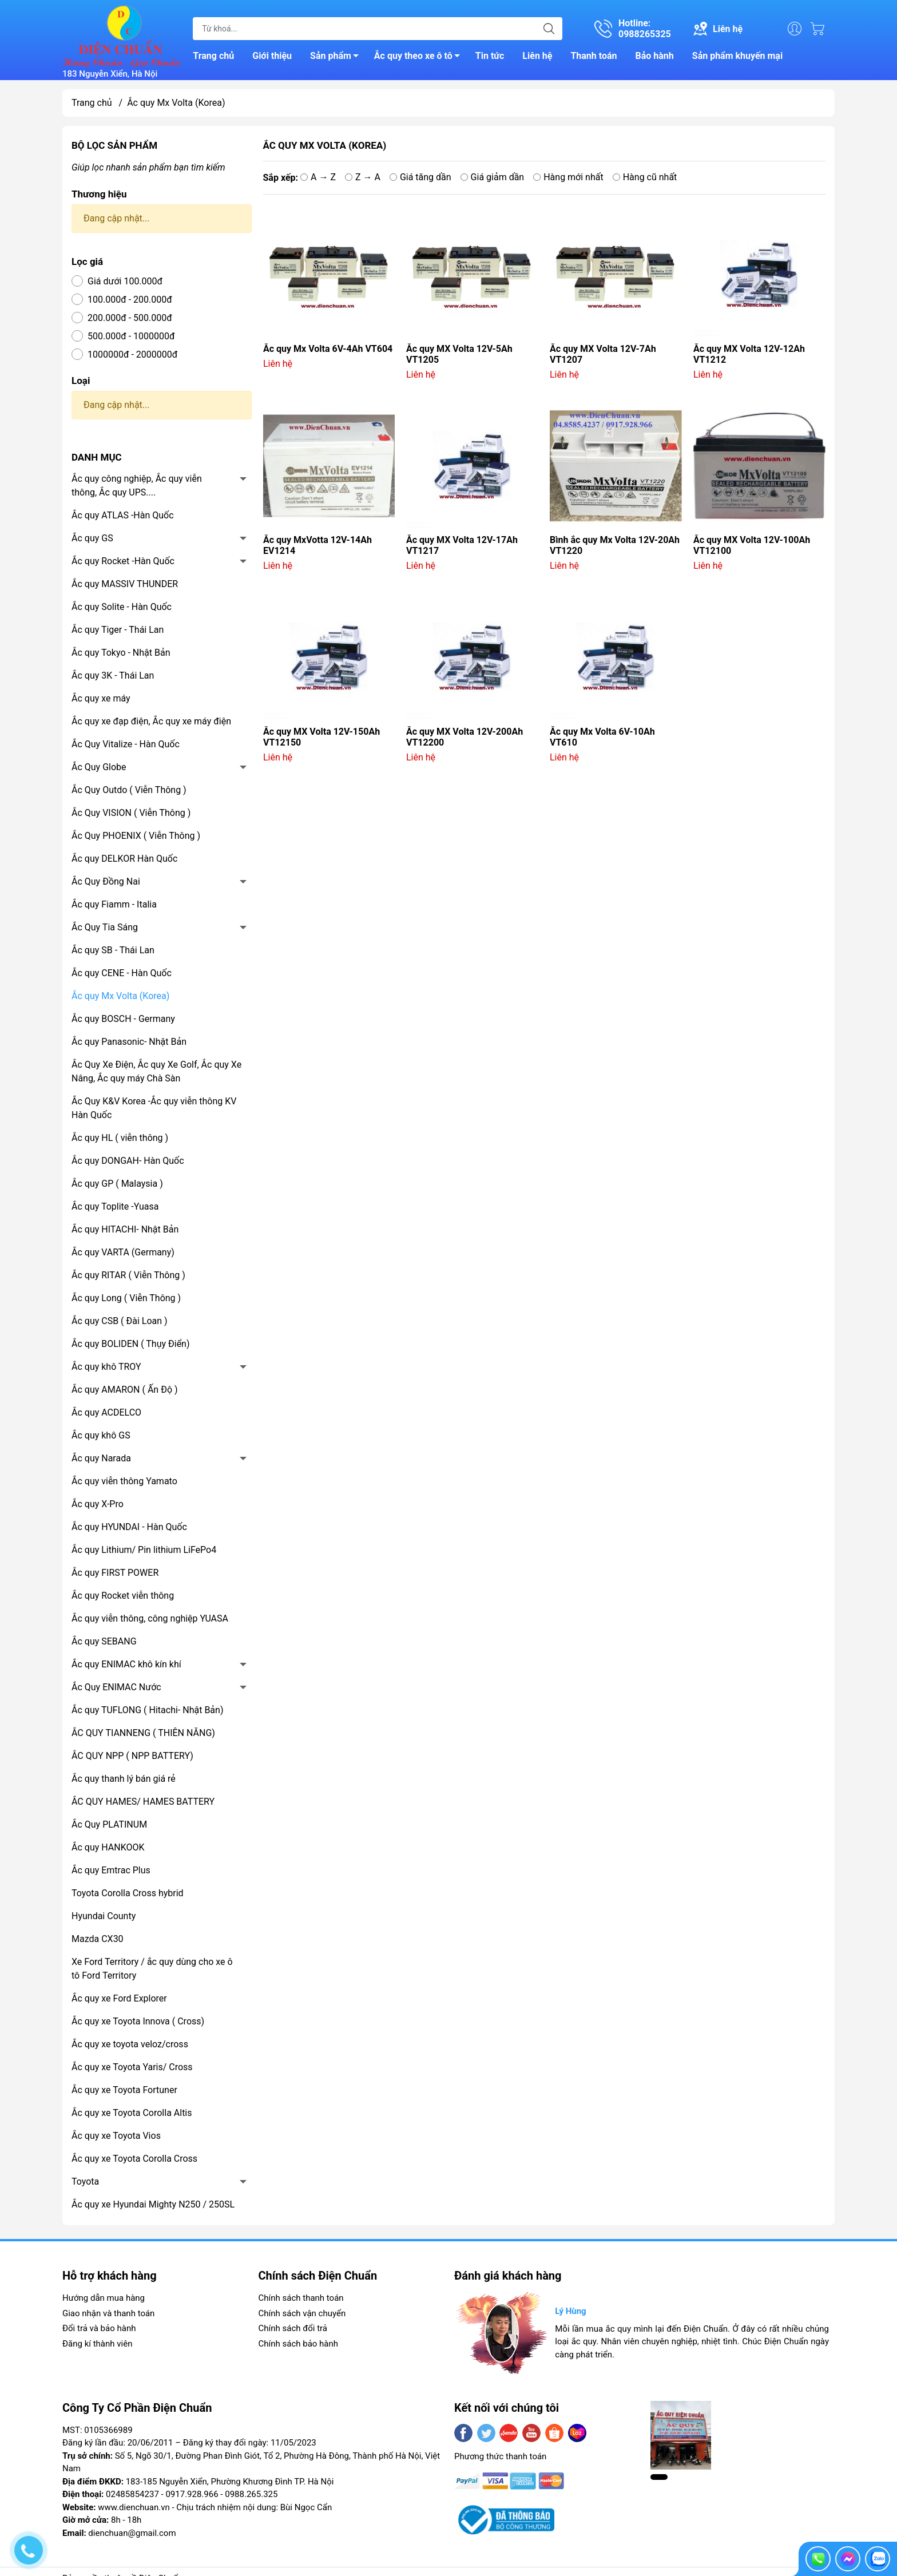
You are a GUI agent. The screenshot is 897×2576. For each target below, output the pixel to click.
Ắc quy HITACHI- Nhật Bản (125, 1229)
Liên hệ (537, 55)
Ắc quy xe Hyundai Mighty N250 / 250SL (153, 2204)
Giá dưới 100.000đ (125, 281)
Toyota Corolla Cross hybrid (128, 1893)
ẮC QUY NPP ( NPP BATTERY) (132, 1755)
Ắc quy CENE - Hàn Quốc (122, 973)
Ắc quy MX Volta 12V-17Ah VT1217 (462, 545)
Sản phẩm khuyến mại (737, 55)
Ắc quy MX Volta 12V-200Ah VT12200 (464, 737)
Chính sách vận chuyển (302, 2313)
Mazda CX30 (98, 1938)
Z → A (362, 177)
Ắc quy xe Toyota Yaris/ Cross (132, 2067)
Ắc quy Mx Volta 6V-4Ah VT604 (327, 348)
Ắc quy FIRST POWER (115, 1572)
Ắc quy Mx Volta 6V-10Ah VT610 (602, 737)
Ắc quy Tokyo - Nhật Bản (121, 652)
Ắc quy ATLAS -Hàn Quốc (123, 515)
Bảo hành (655, 55)
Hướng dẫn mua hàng (103, 2298)
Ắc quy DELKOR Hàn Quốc (124, 858)
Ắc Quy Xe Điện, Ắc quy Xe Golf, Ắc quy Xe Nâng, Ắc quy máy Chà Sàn (156, 1071)
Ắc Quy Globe (99, 767)
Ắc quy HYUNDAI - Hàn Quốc (129, 1526)
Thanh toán (593, 55)
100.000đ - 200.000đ (130, 299)
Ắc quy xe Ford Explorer (119, 1998)
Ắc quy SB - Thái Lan (113, 950)
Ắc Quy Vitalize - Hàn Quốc (126, 744)
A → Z (318, 177)
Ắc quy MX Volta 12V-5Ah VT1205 (459, 354)
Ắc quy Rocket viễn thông (123, 1595)
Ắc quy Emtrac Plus (111, 1870)
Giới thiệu (272, 55)
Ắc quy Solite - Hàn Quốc (122, 606)
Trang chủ (213, 55)
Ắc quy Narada (101, 1458)
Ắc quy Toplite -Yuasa (115, 1206)
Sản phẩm (337, 57)
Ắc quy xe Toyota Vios (116, 2135)
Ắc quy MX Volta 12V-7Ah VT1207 (603, 354)
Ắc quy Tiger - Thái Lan (118, 629)
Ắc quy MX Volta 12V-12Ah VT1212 (749, 354)
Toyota (85, 2181)
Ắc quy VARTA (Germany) (123, 1252)
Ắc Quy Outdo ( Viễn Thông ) (129, 789)
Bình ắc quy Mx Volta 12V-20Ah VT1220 (615, 545)
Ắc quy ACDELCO (106, 1412)
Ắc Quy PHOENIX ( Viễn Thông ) (136, 835)
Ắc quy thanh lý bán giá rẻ (124, 1778)
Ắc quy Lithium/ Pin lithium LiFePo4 (144, 1549)
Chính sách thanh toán (301, 2298)
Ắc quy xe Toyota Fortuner (124, 2089)
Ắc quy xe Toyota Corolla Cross (134, 2158)
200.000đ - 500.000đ (130, 317)
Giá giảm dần (493, 177)
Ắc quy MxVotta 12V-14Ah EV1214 (317, 545)
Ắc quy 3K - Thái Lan (113, 675)
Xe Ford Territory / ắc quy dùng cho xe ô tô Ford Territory (152, 1968)
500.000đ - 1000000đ (131, 336)
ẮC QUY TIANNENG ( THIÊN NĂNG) (143, 1732)
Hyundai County (104, 1916)
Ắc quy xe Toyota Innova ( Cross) (138, 2021)
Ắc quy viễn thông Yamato (124, 1481)
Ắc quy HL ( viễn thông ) (120, 1137)
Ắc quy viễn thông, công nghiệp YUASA (150, 1618)
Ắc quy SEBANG (104, 1641)
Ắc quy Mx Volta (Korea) (120, 995)
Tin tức (490, 55)
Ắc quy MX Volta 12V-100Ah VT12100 (751, 545)
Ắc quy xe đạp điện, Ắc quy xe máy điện (151, 721)
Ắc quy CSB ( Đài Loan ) (120, 1320)
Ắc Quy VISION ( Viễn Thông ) (131, 812)
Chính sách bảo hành (299, 2344)
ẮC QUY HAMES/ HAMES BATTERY (143, 1801)
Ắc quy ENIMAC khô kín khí (126, 1664)
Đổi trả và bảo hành (99, 2328)
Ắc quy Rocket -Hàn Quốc (123, 561)
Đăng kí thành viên (97, 2344)
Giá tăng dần (420, 177)
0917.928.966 (191, 2494)
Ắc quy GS (92, 538)
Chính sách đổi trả (293, 2328)
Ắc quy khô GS (101, 1435)
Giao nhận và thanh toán (108, 2313)
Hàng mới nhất (568, 177)
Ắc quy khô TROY (106, 1366)
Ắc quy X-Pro (98, 1504)
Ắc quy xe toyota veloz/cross (130, 2044)
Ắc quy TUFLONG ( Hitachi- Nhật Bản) (147, 1710)
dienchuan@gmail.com (132, 2533)
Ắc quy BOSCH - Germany (123, 1018)
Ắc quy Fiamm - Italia (114, 904)
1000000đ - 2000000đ (132, 354)
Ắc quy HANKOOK (108, 1847)
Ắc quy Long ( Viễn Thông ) (126, 1298)
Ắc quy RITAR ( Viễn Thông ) (128, 1275)
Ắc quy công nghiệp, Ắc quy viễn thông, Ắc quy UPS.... (137, 485)
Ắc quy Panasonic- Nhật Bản (129, 1041)
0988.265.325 (251, 2494)
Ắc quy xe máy (101, 698)
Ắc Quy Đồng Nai (106, 881)
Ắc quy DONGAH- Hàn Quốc (128, 1160)
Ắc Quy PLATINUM (109, 1824)
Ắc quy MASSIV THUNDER (125, 583)
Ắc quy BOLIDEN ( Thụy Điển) (131, 1343)
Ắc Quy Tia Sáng (105, 927)
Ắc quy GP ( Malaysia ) (117, 1183)
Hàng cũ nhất (645, 177)
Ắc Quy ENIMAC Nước (116, 1687)
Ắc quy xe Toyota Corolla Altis (132, 2112)
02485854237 (132, 2494)
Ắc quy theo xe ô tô (420, 57)
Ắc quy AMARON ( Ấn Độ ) (125, 1389)
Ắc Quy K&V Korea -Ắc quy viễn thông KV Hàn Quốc (154, 1108)
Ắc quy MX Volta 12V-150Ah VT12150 (321, 737)
